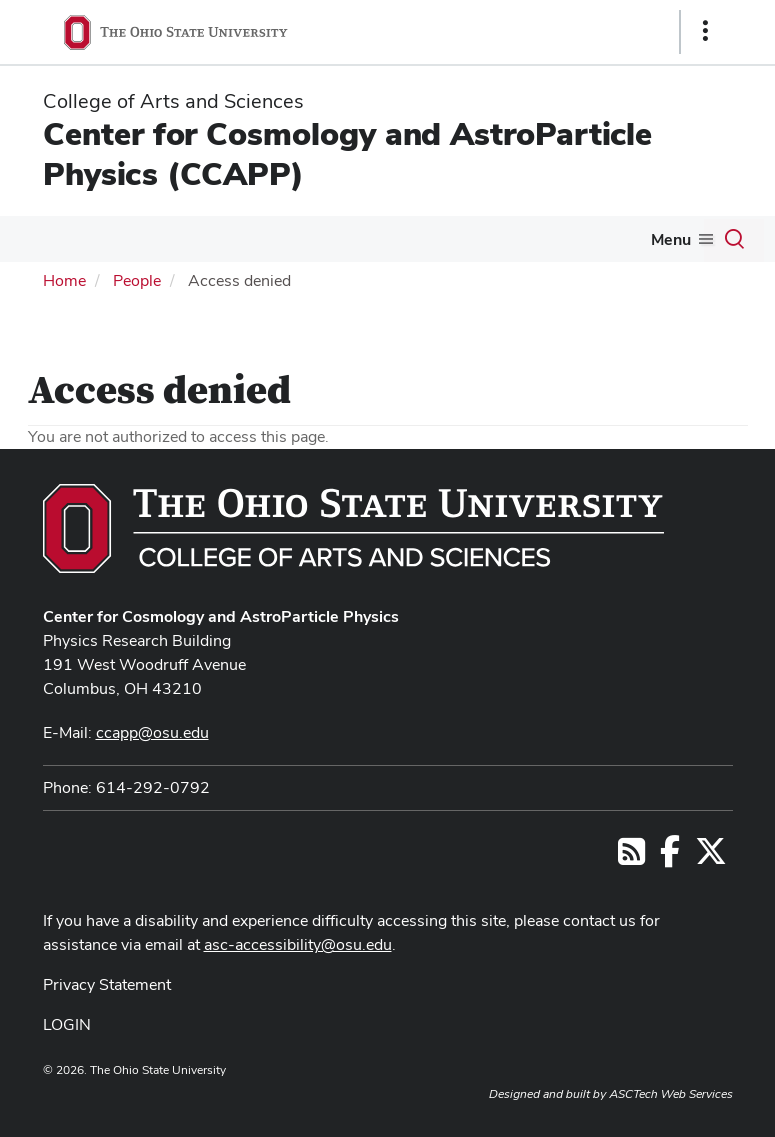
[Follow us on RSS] (631, 857)
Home (64, 280)
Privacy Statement (107, 984)
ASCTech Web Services (671, 1094)
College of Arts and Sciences (173, 101)
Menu (671, 239)
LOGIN (67, 1024)
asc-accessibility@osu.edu (298, 944)
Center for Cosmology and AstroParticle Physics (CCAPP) (347, 153)
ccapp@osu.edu (152, 732)
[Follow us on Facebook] (670, 857)
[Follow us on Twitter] (711, 857)
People (137, 280)
